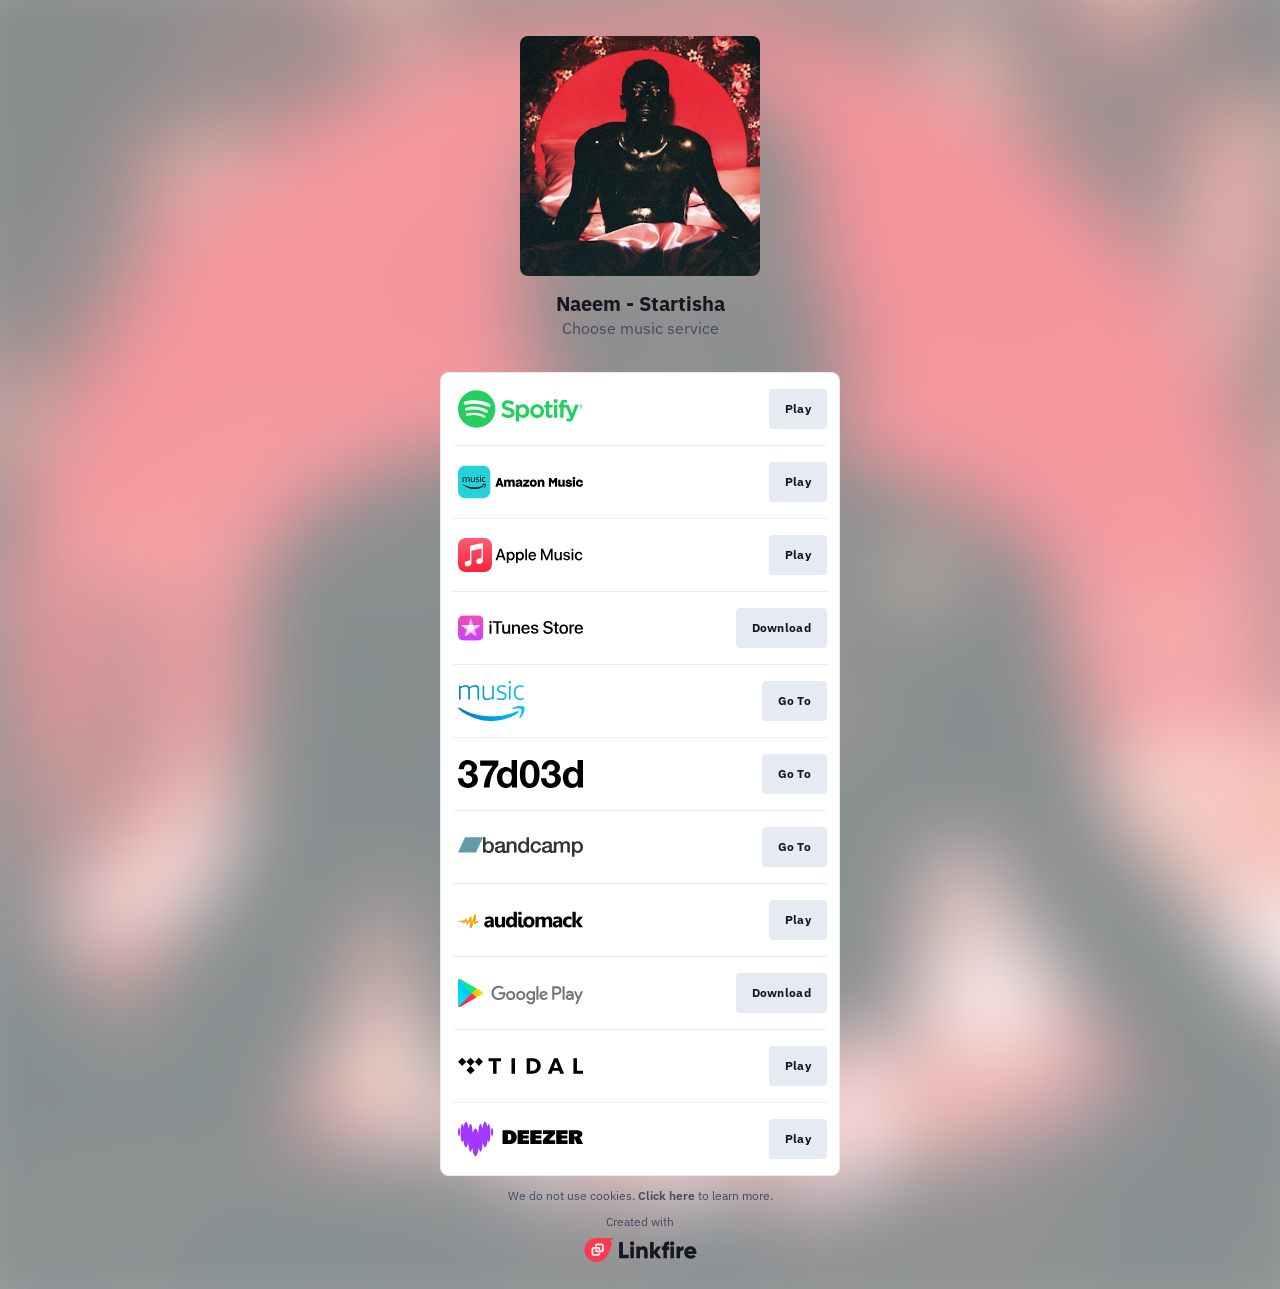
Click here (666, 1195)
